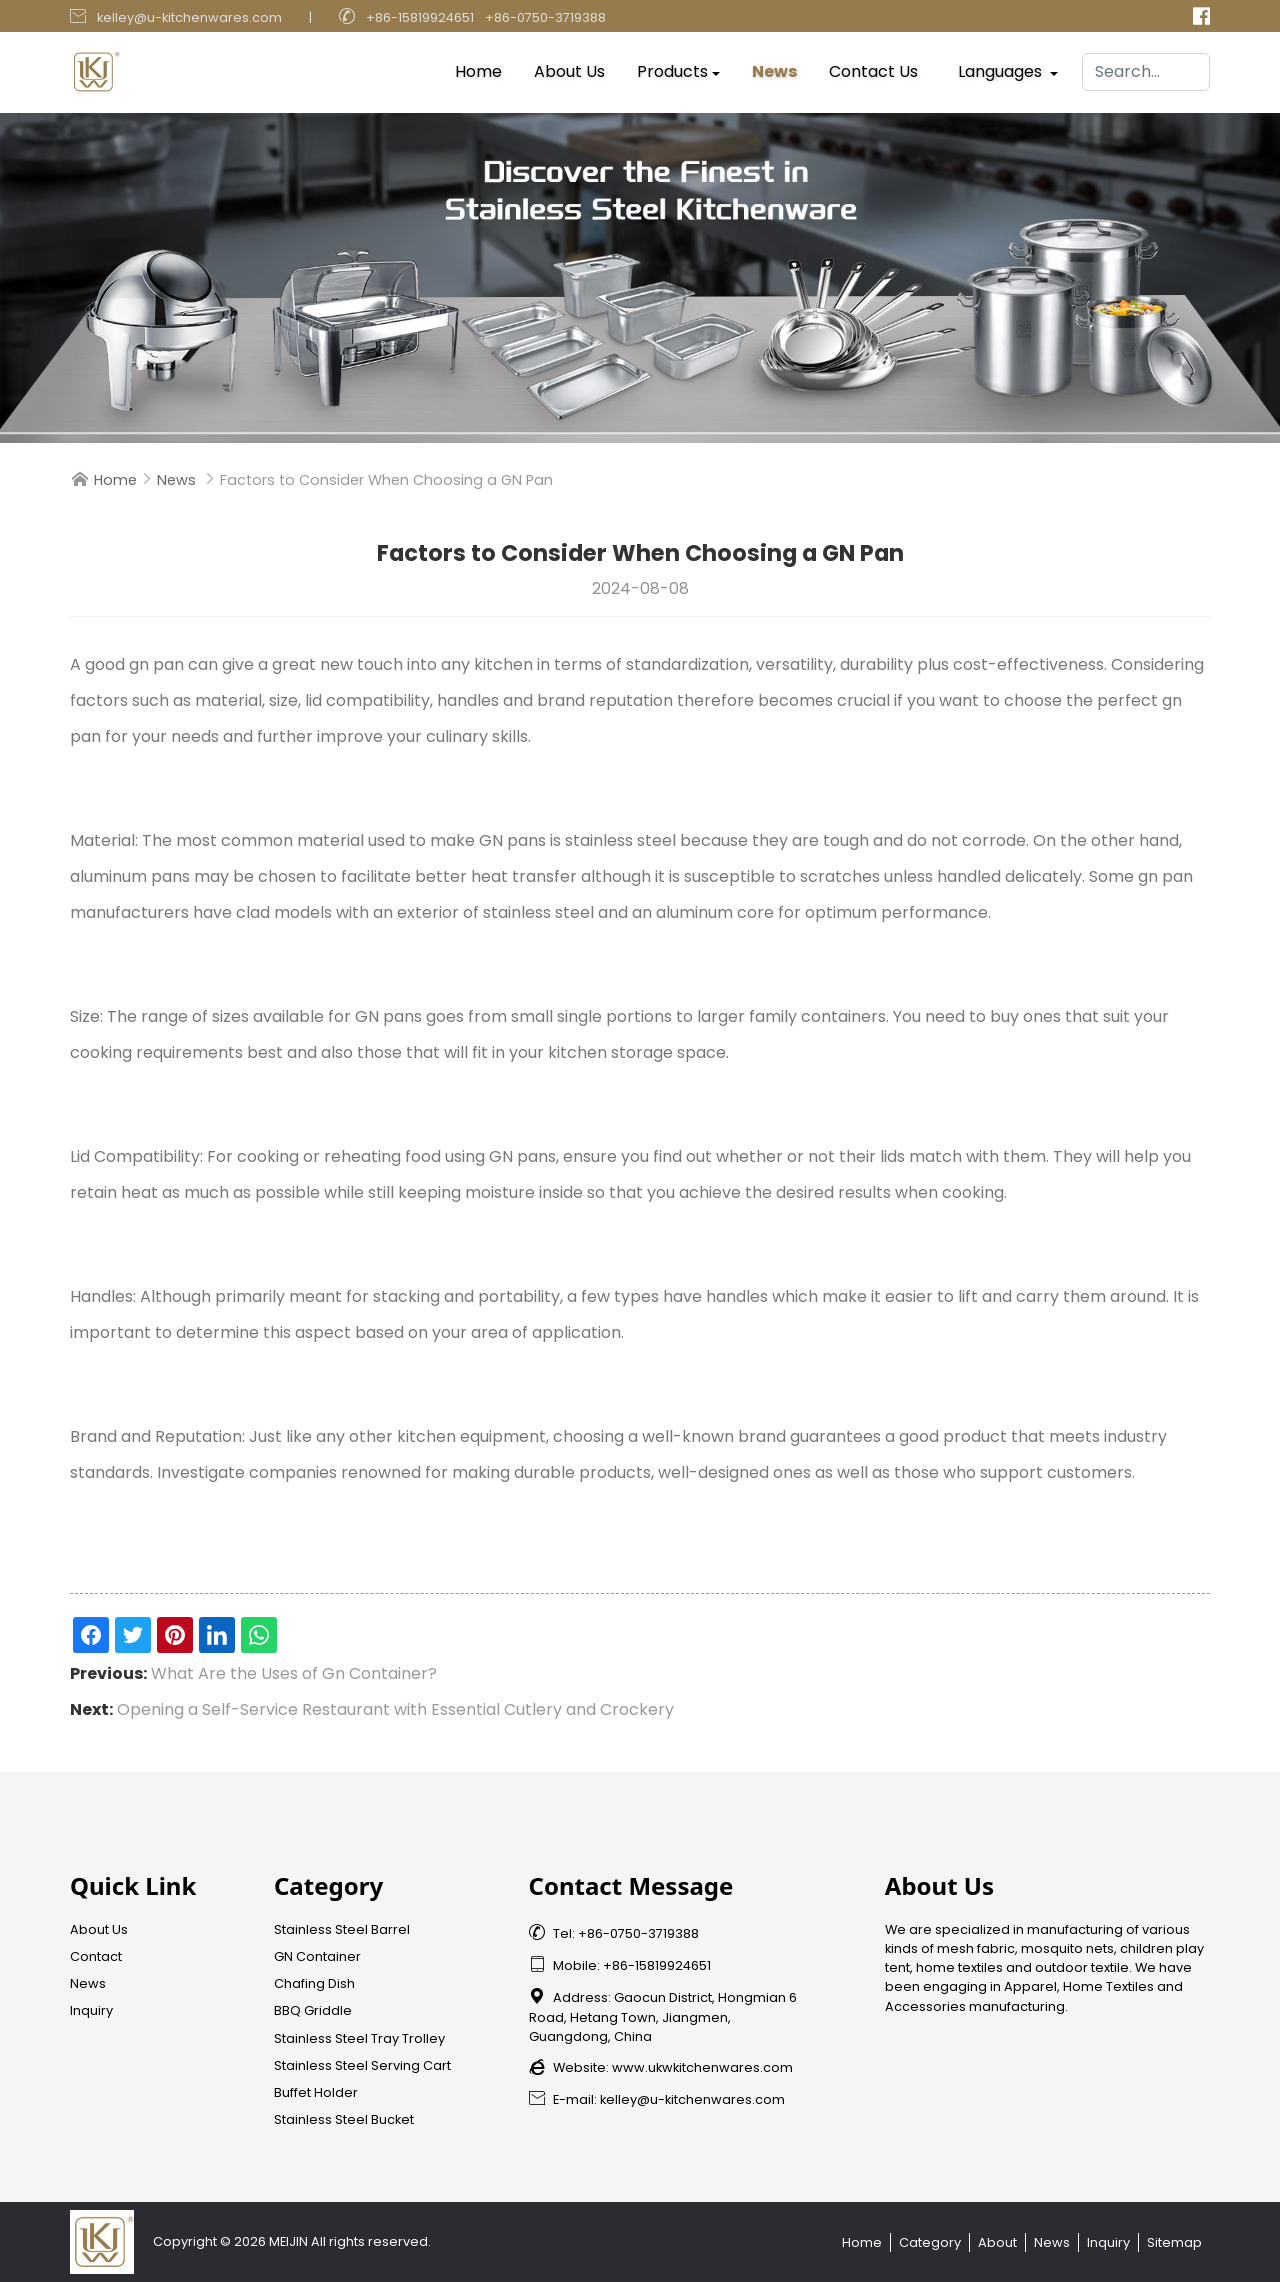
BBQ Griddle (313, 2010)
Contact (96, 1956)
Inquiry (91, 2010)
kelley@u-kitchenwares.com (189, 17)
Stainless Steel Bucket (344, 2119)
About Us (569, 67)
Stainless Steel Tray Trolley (359, 2038)
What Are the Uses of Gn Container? (294, 1673)
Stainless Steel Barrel (342, 1929)
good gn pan (134, 664)
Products (672, 67)
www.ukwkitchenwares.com (702, 2067)
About (997, 2242)
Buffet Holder (316, 2092)
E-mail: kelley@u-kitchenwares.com (657, 2099)
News (774, 67)
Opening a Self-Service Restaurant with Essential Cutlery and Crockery (395, 1709)
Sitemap (1174, 2242)
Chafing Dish (314, 1983)
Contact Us (873, 67)
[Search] (1146, 68)
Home (478, 67)
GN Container (317, 1956)
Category (930, 2242)
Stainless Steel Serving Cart (362, 2065)
